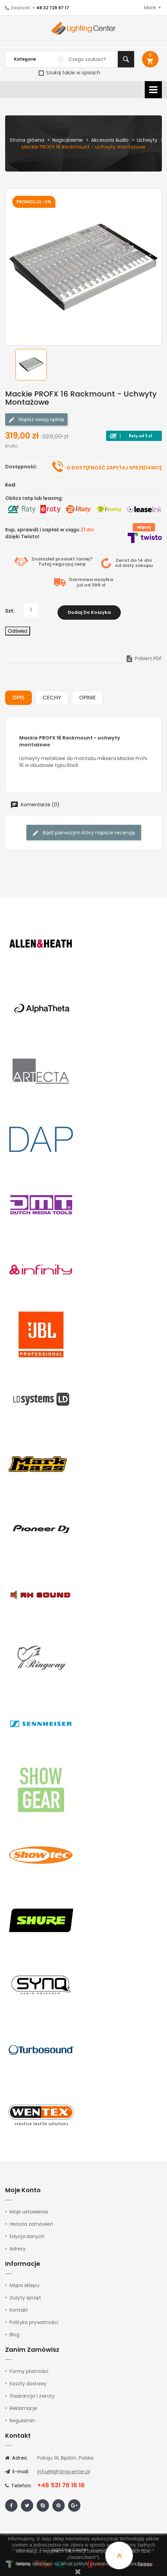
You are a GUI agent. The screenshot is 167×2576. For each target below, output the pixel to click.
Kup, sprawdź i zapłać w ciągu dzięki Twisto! (49, 533)
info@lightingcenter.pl (63, 2469)
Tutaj (44, 564)
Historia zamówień (31, 2221)
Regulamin (22, 2418)
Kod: (10, 484)
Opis (18, 695)
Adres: (16, 2455)
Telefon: (18, 2483)
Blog (15, 2332)
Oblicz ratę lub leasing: (34, 498)
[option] (31, 364)
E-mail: (17, 2469)
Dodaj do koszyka (89, 610)
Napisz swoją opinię (36, 419)
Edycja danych (27, 2234)
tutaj (144, 2563)
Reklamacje (23, 2405)
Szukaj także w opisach (69, 72)
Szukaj (126, 59)
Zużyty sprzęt (25, 2295)
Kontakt (19, 2307)
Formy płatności (29, 2368)
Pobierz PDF (143, 656)
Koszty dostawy (28, 2381)
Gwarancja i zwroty (32, 2393)
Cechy (51, 695)
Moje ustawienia (29, 2209)
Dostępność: (21, 466)
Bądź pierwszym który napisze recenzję (83, 830)
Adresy (18, 2246)
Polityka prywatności (34, 2319)
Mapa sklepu (24, 2283)
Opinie (87, 695)
